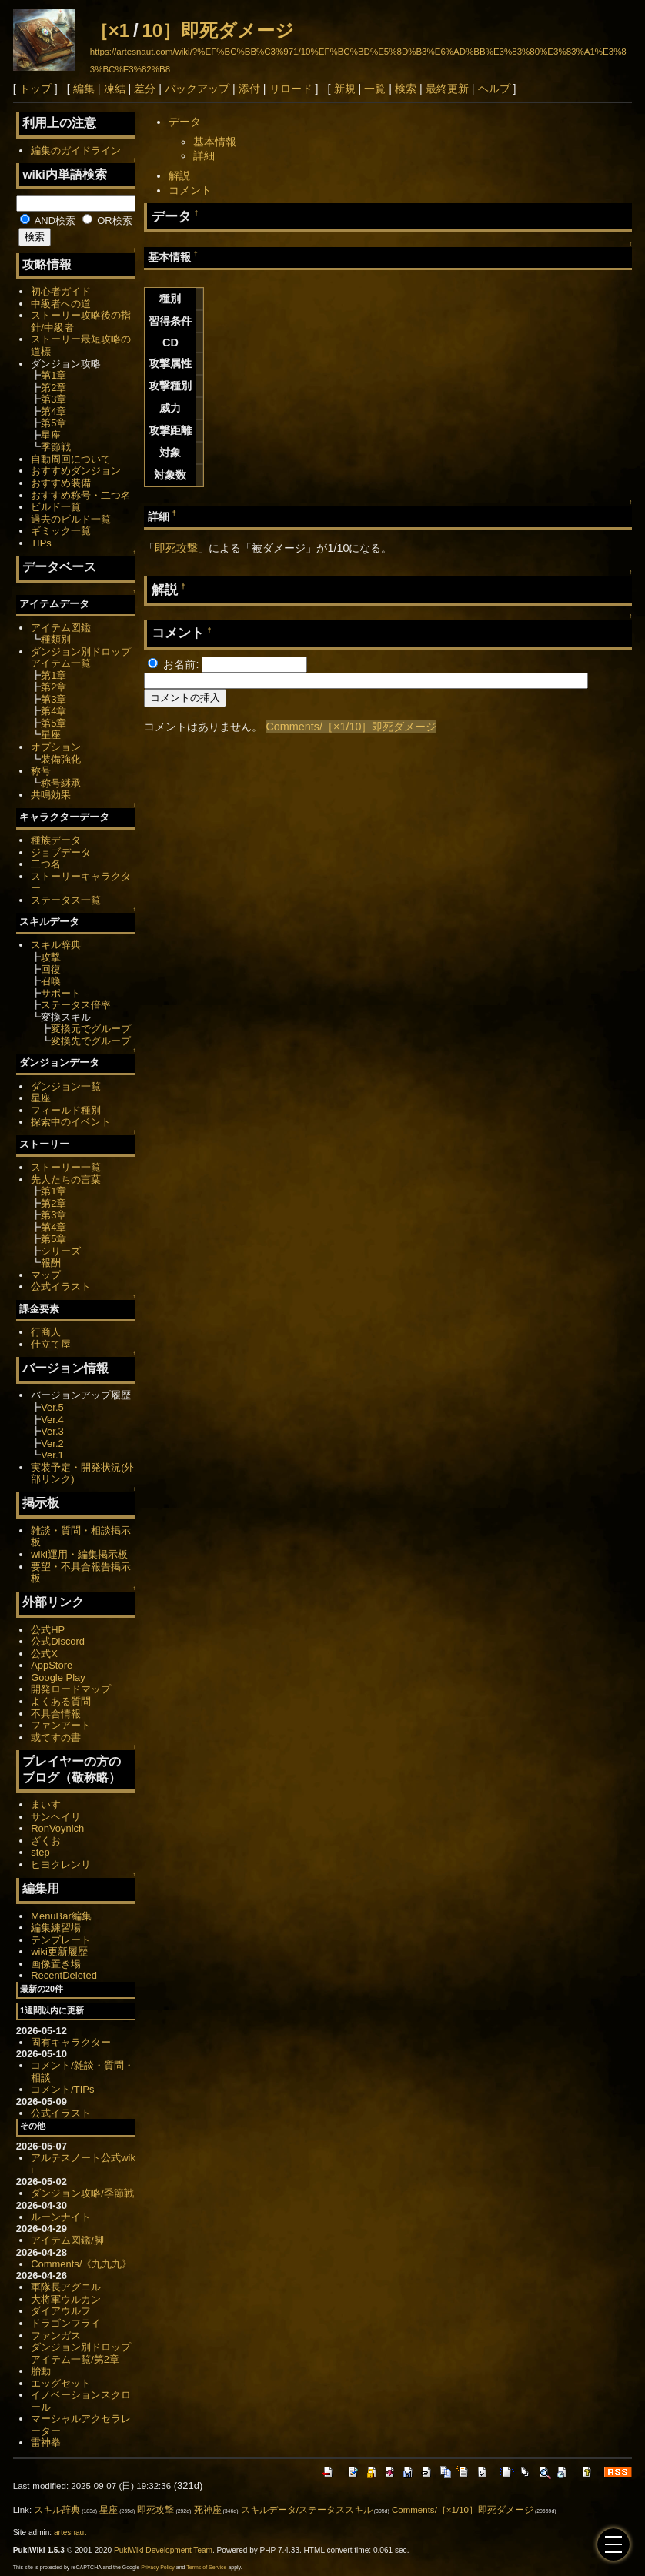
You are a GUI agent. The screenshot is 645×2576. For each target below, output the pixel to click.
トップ (35, 88)
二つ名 (46, 864)
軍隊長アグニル (66, 2287)
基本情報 (214, 141)
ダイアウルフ (61, 2311)
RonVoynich (57, 1828)
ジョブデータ (61, 852)
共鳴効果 (51, 794)
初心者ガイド (61, 291)
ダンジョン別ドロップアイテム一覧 (81, 658)
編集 (84, 88)
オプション (56, 747)
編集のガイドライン (76, 150)
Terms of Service (206, 2567)
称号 (41, 771)
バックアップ (197, 88)
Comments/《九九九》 (81, 2264)
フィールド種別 (66, 1110)
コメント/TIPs (62, 2089)
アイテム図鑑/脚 (67, 2240)
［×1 (109, 30)
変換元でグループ (91, 1028)
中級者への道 (61, 303)
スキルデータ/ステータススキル (307, 2509)
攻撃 (51, 957)
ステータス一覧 (66, 900)
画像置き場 (56, 1964)
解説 (179, 175)
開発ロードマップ (71, 1689)
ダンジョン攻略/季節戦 (82, 2193)
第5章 (53, 423)
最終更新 (447, 88)
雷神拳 (46, 2442)
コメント (190, 190)
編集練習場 (56, 1927)
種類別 (56, 639)
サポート (61, 993)
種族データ (56, 840)
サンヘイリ (56, 1817)
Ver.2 (52, 1443)
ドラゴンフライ (66, 2323)
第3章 (53, 399)
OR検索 (107, 220)
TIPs (41, 543)
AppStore (51, 1665)
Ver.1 (52, 1455)
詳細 (204, 155)
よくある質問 (61, 1701)
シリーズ (61, 1251)
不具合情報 (56, 1713)
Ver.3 (52, 1431)
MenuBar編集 (61, 1916)
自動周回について (71, 459)
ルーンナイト (61, 2217)
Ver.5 (52, 1407)
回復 (51, 969)
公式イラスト (61, 1286)
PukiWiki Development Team (163, 2550)
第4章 (53, 411)
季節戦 (56, 447)
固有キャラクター (71, 2042)
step (40, 1852)
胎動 (41, 2371)
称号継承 (61, 783)
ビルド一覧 (56, 507)
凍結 (114, 88)
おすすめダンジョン (76, 470)
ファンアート (61, 1725)
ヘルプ (494, 88)
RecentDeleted (64, 1975)
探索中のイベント (71, 1122)
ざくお (46, 1840)
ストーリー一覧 (66, 1167)
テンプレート (61, 1940)
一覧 (375, 88)
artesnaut (70, 2532)
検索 (405, 88)
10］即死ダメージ (218, 30)
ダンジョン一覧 (66, 1086)
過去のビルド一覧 (71, 519)
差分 (144, 88)
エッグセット (61, 2383)
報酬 (51, 1262)
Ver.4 (52, 1419)
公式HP (48, 1629)
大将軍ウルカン (66, 2299)
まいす (46, 1804)
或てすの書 (56, 1737)
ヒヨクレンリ (61, 1864)
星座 (51, 435)
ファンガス (56, 2335)
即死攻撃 (176, 548)
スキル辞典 (56, 945)
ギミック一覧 (61, 530)
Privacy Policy (158, 2567)
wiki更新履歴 (59, 1951)
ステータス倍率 (76, 1005)
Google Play (58, 1677)
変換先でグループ (91, 1041)
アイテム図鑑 (61, 627)
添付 (249, 88)
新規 (345, 88)
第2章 (53, 387)
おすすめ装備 (61, 483)
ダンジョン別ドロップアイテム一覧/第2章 (81, 2353)
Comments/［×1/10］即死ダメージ (351, 726)
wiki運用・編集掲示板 (79, 1554)
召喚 (51, 981)
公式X (44, 1653)
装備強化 (61, 759)
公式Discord (58, 1641)
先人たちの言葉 (66, 1179)
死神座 (208, 2509)
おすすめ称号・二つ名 (81, 495)
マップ (46, 1275)
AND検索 (47, 220)
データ (185, 121)
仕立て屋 (51, 1344)
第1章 (53, 375)
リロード (290, 88)
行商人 (46, 1332)
